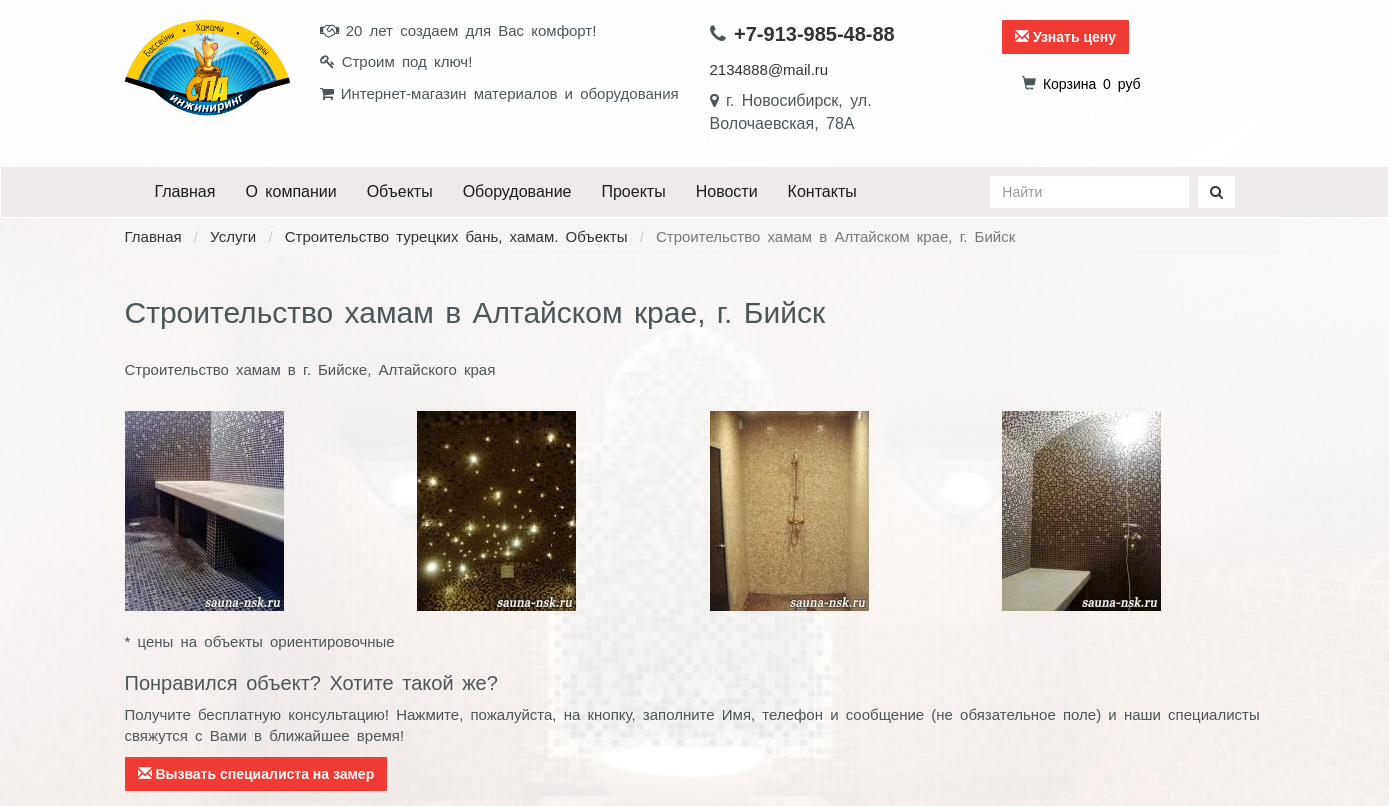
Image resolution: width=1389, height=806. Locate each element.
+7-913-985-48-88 (814, 34)
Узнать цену (1065, 37)
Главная (185, 191)
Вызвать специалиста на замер (256, 774)
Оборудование (517, 191)
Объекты (400, 191)
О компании (290, 191)
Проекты (633, 191)
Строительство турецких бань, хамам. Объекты (456, 236)
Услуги (233, 236)
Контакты (822, 191)
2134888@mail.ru (769, 69)
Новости (727, 191)
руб (1092, 84)
